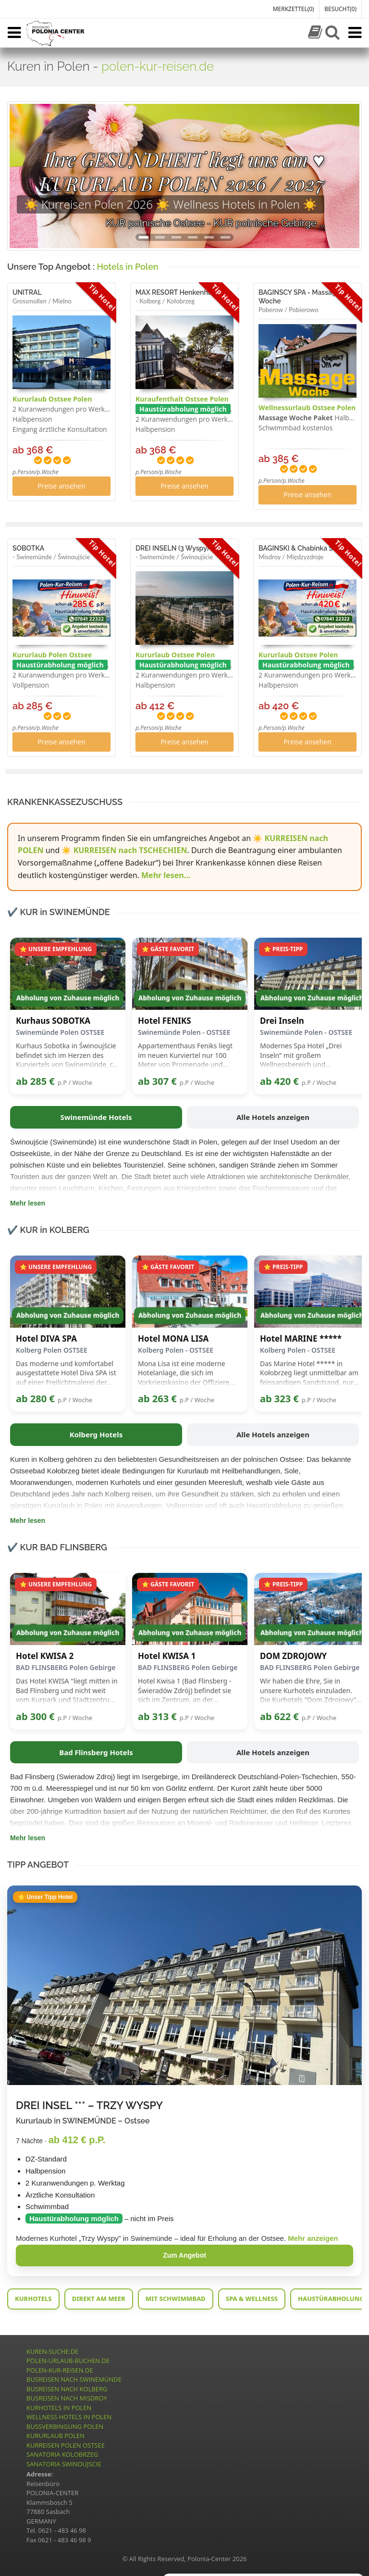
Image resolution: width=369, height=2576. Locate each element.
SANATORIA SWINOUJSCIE (63, 2464)
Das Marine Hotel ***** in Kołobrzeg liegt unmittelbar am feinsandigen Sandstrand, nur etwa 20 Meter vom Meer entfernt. (309, 1373)
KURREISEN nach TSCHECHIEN (130, 850)
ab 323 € (279, 1398)
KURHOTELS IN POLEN (58, 2407)
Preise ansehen (61, 485)
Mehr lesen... (165, 875)
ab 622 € (279, 1716)
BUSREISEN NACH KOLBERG (67, 2389)
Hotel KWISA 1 (167, 1656)
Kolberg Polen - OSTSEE (175, 1350)
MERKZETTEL (293, 9)
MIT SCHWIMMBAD (176, 2298)
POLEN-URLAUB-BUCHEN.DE (68, 2360)
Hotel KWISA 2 (45, 1656)
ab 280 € (35, 1398)
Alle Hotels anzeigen (272, 1117)
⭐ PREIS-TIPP (283, 949)
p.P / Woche (75, 1082)
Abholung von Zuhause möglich (67, 997)
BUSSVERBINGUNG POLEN (64, 2426)
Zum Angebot (184, 2255)
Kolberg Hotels (96, 1434)
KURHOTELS (33, 2298)
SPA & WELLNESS (252, 2298)
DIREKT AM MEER (98, 2298)
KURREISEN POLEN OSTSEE (65, 2445)
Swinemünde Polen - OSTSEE (184, 1032)
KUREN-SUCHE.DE (52, 2351)
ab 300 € (35, 1716)
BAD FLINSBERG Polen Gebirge (65, 1667)
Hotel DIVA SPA (46, 1338)
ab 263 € (157, 1398)
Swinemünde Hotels (96, 1117)
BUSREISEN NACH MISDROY (66, 2398)
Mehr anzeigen (313, 2238)
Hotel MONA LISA (173, 1338)
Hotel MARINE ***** (301, 1338)
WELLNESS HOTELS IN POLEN (68, 2417)
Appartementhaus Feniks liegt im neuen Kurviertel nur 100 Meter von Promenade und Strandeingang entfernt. (185, 1055)
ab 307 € (157, 1081)
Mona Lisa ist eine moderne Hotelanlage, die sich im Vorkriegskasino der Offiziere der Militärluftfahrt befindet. (183, 1373)
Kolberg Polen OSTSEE (51, 1350)
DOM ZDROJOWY (293, 1656)
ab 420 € (279, 1081)
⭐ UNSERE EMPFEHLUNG (56, 949)
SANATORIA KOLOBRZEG (62, 2454)
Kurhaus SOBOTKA (53, 1021)
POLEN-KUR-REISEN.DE (59, 2370)
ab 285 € (35, 1081)
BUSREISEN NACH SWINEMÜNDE (74, 2379)
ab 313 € (157, 1716)
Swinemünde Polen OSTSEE (60, 1032)
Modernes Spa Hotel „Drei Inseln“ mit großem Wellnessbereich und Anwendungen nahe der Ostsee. (310, 1055)
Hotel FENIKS (164, 1021)
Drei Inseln (282, 1021)
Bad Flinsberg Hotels (96, 1752)
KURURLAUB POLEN (55, 2435)
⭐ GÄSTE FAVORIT (168, 949)
